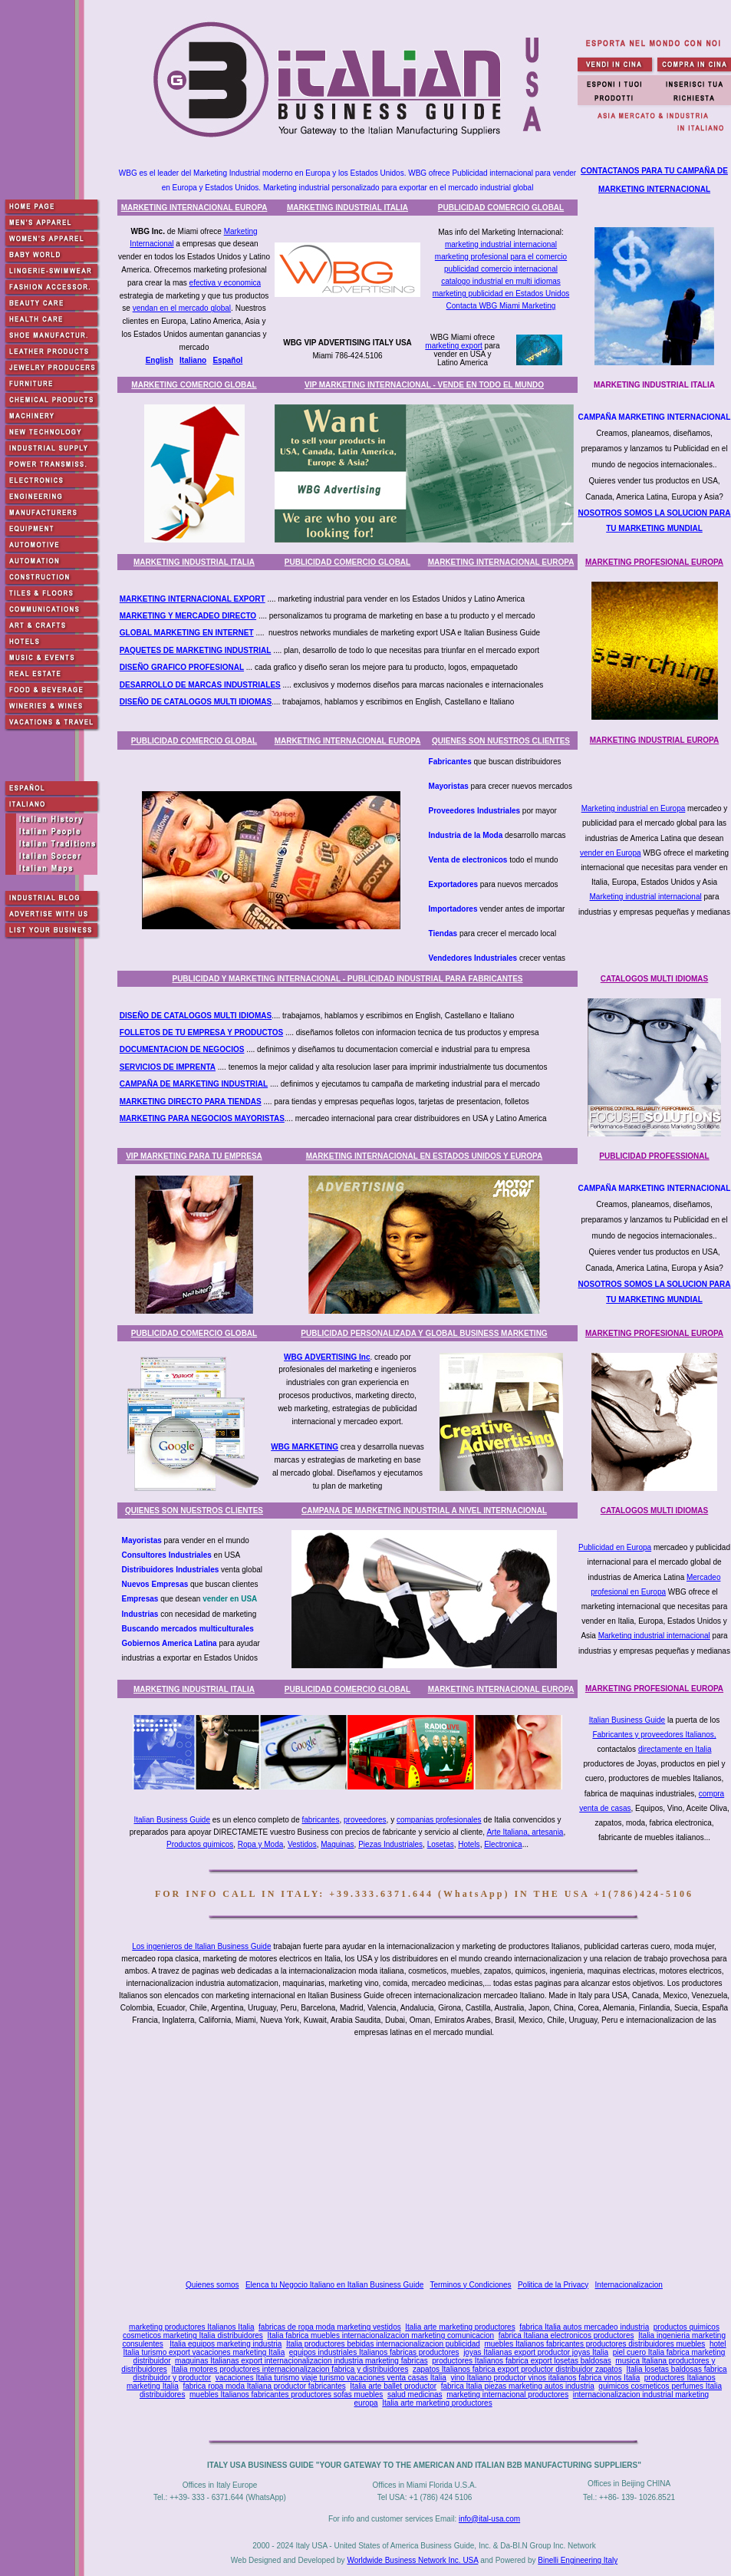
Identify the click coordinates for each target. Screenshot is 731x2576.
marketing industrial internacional (501, 244)
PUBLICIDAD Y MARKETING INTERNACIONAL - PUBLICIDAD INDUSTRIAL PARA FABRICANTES (347, 979)
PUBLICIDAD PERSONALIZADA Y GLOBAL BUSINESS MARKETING (424, 1333)
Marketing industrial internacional (646, 896)
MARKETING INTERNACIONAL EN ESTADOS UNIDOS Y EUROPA (424, 1156)
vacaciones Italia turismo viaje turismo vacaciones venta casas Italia (331, 2377)
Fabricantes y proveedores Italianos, (654, 1734)
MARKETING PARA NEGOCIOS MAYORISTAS (202, 1118)
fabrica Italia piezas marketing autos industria (517, 2386)
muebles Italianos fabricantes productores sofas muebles (286, 2394)
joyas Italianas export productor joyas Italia (535, 2352)
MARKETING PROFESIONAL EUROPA (654, 562)
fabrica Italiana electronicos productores (566, 2335)
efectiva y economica (225, 283)
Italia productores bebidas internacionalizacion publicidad (383, 2344)
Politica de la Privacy (553, 2285)
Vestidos (302, 1844)
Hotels (468, 1844)
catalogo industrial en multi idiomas (501, 281)
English (159, 360)
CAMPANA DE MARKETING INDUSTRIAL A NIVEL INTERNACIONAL (424, 1510)
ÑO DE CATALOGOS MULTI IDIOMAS (204, 702)
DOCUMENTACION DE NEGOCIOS (182, 1049)
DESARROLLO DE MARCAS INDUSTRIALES (200, 685)
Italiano (192, 360)
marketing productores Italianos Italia (191, 2327)
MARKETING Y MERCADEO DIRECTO (188, 616)
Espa (221, 360)
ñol (236, 360)
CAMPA (133, 1084)
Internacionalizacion (629, 2285)
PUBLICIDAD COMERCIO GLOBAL (501, 207)
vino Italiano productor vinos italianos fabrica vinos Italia (545, 2377)
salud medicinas (415, 2394)
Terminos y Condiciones (470, 2285)
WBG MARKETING (304, 1447)
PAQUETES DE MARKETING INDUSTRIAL (196, 650)
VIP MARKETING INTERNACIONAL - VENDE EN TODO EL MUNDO (424, 385)
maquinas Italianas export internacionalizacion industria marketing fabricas (301, 2361)
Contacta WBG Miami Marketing (501, 306)
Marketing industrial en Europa (633, 808)
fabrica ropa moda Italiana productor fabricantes (264, 2386)
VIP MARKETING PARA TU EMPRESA (194, 1156)
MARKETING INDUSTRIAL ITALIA (347, 207)
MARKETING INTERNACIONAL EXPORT (192, 599)
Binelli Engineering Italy (577, 2560)
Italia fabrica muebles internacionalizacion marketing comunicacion (380, 2335)
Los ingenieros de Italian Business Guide (201, 1946)
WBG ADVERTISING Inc (327, 1357)
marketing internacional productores (507, 2394)
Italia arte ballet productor (393, 2386)
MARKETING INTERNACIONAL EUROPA (194, 207)
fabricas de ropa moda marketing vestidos (329, 2327)
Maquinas (337, 1844)
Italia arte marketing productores (460, 2327)
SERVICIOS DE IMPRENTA (168, 1067)
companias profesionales (439, 1820)
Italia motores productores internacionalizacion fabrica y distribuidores (289, 2369)
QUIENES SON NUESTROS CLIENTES (501, 741)
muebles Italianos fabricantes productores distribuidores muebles (594, 2344)
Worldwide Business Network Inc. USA (412, 2560)
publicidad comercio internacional (501, 269)
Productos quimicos (199, 1844)
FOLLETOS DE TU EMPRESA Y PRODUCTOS (201, 1032)
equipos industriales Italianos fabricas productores (374, 2352)
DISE (128, 667)
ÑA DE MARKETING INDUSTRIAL (207, 1084)
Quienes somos (212, 2285)
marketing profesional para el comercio (501, 256)
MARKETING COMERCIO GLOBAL (193, 385)
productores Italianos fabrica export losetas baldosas (521, 2361)
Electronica (503, 1844)
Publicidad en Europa (614, 1547)
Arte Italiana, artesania (524, 1832)
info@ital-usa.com (489, 2519)
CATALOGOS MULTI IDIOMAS (655, 979)
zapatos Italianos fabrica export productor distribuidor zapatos (517, 2369)
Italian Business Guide (627, 1720)
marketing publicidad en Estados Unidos (501, 293)
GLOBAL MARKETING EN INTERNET (187, 632)
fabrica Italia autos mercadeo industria (584, 2327)
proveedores (365, 1820)
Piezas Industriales (390, 1844)
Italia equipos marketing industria (226, 2344)
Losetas (440, 1844)
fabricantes (321, 1820)
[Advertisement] (427, 2158)
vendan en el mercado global (182, 308)
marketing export (453, 345)
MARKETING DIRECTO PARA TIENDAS (191, 1101)
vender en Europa (610, 853)
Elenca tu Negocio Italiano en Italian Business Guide (334, 2285)
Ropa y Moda (260, 1844)
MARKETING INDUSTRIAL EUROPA (654, 740)
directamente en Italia (675, 1749)
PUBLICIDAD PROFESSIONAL (654, 1156)
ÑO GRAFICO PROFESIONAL (190, 667)
